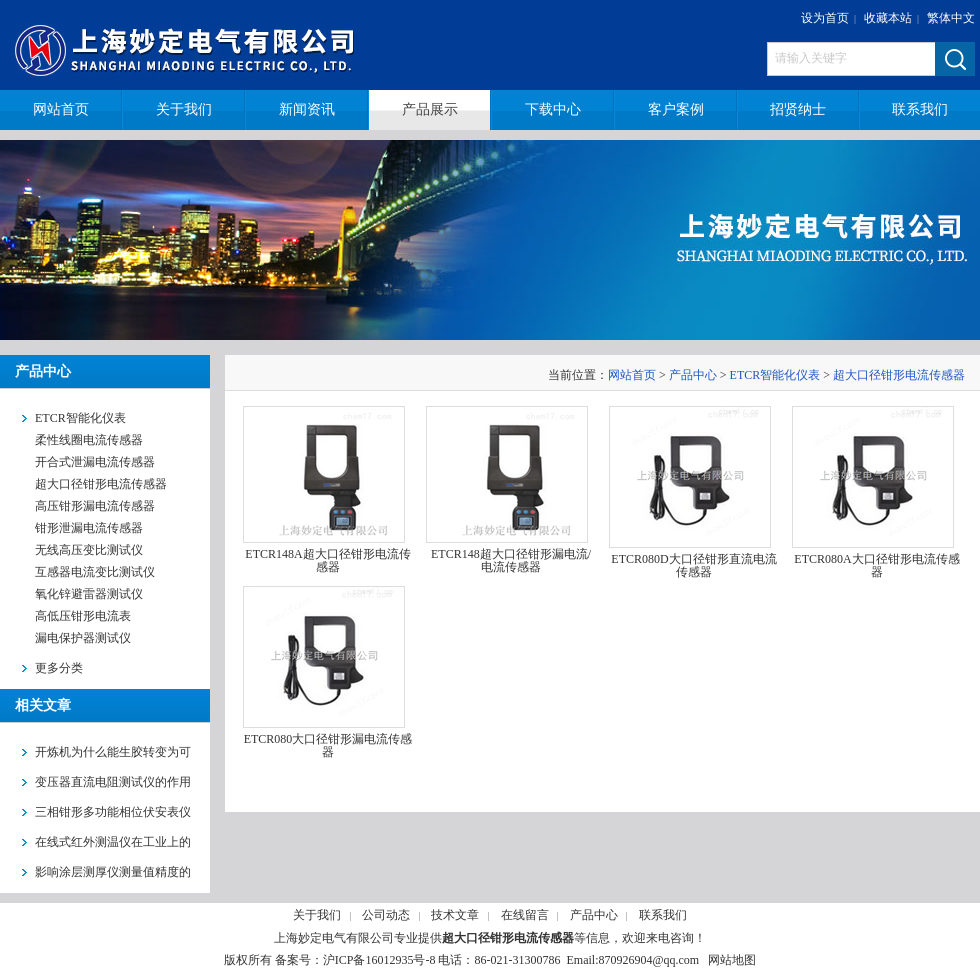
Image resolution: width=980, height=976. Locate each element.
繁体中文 (951, 18)
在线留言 (525, 915)
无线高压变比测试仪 (89, 550)
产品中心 (693, 375)
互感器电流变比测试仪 (95, 572)
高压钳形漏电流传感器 (95, 506)
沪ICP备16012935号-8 (379, 960)
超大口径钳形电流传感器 (101, 484)
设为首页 (825, 18)
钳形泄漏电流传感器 (89, 528)
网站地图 (732, 960)
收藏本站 (888, 18)
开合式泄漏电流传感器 (95, 462)
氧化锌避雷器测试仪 (89, 594)
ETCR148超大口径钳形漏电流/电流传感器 (511, 560)
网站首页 (632, 375)
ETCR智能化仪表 (775, 375)
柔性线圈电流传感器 (89, 440)
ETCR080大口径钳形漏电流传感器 (328, 745)
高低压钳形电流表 (83, 616)
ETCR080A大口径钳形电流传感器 (876, 565)
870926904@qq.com (648, 960)
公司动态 (386, 915)
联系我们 (663, 915)
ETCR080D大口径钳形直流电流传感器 (693, 565)
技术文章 (455, 915)
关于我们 (317, 915)
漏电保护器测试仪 (83, 638)
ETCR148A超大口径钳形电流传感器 (327, 560)
